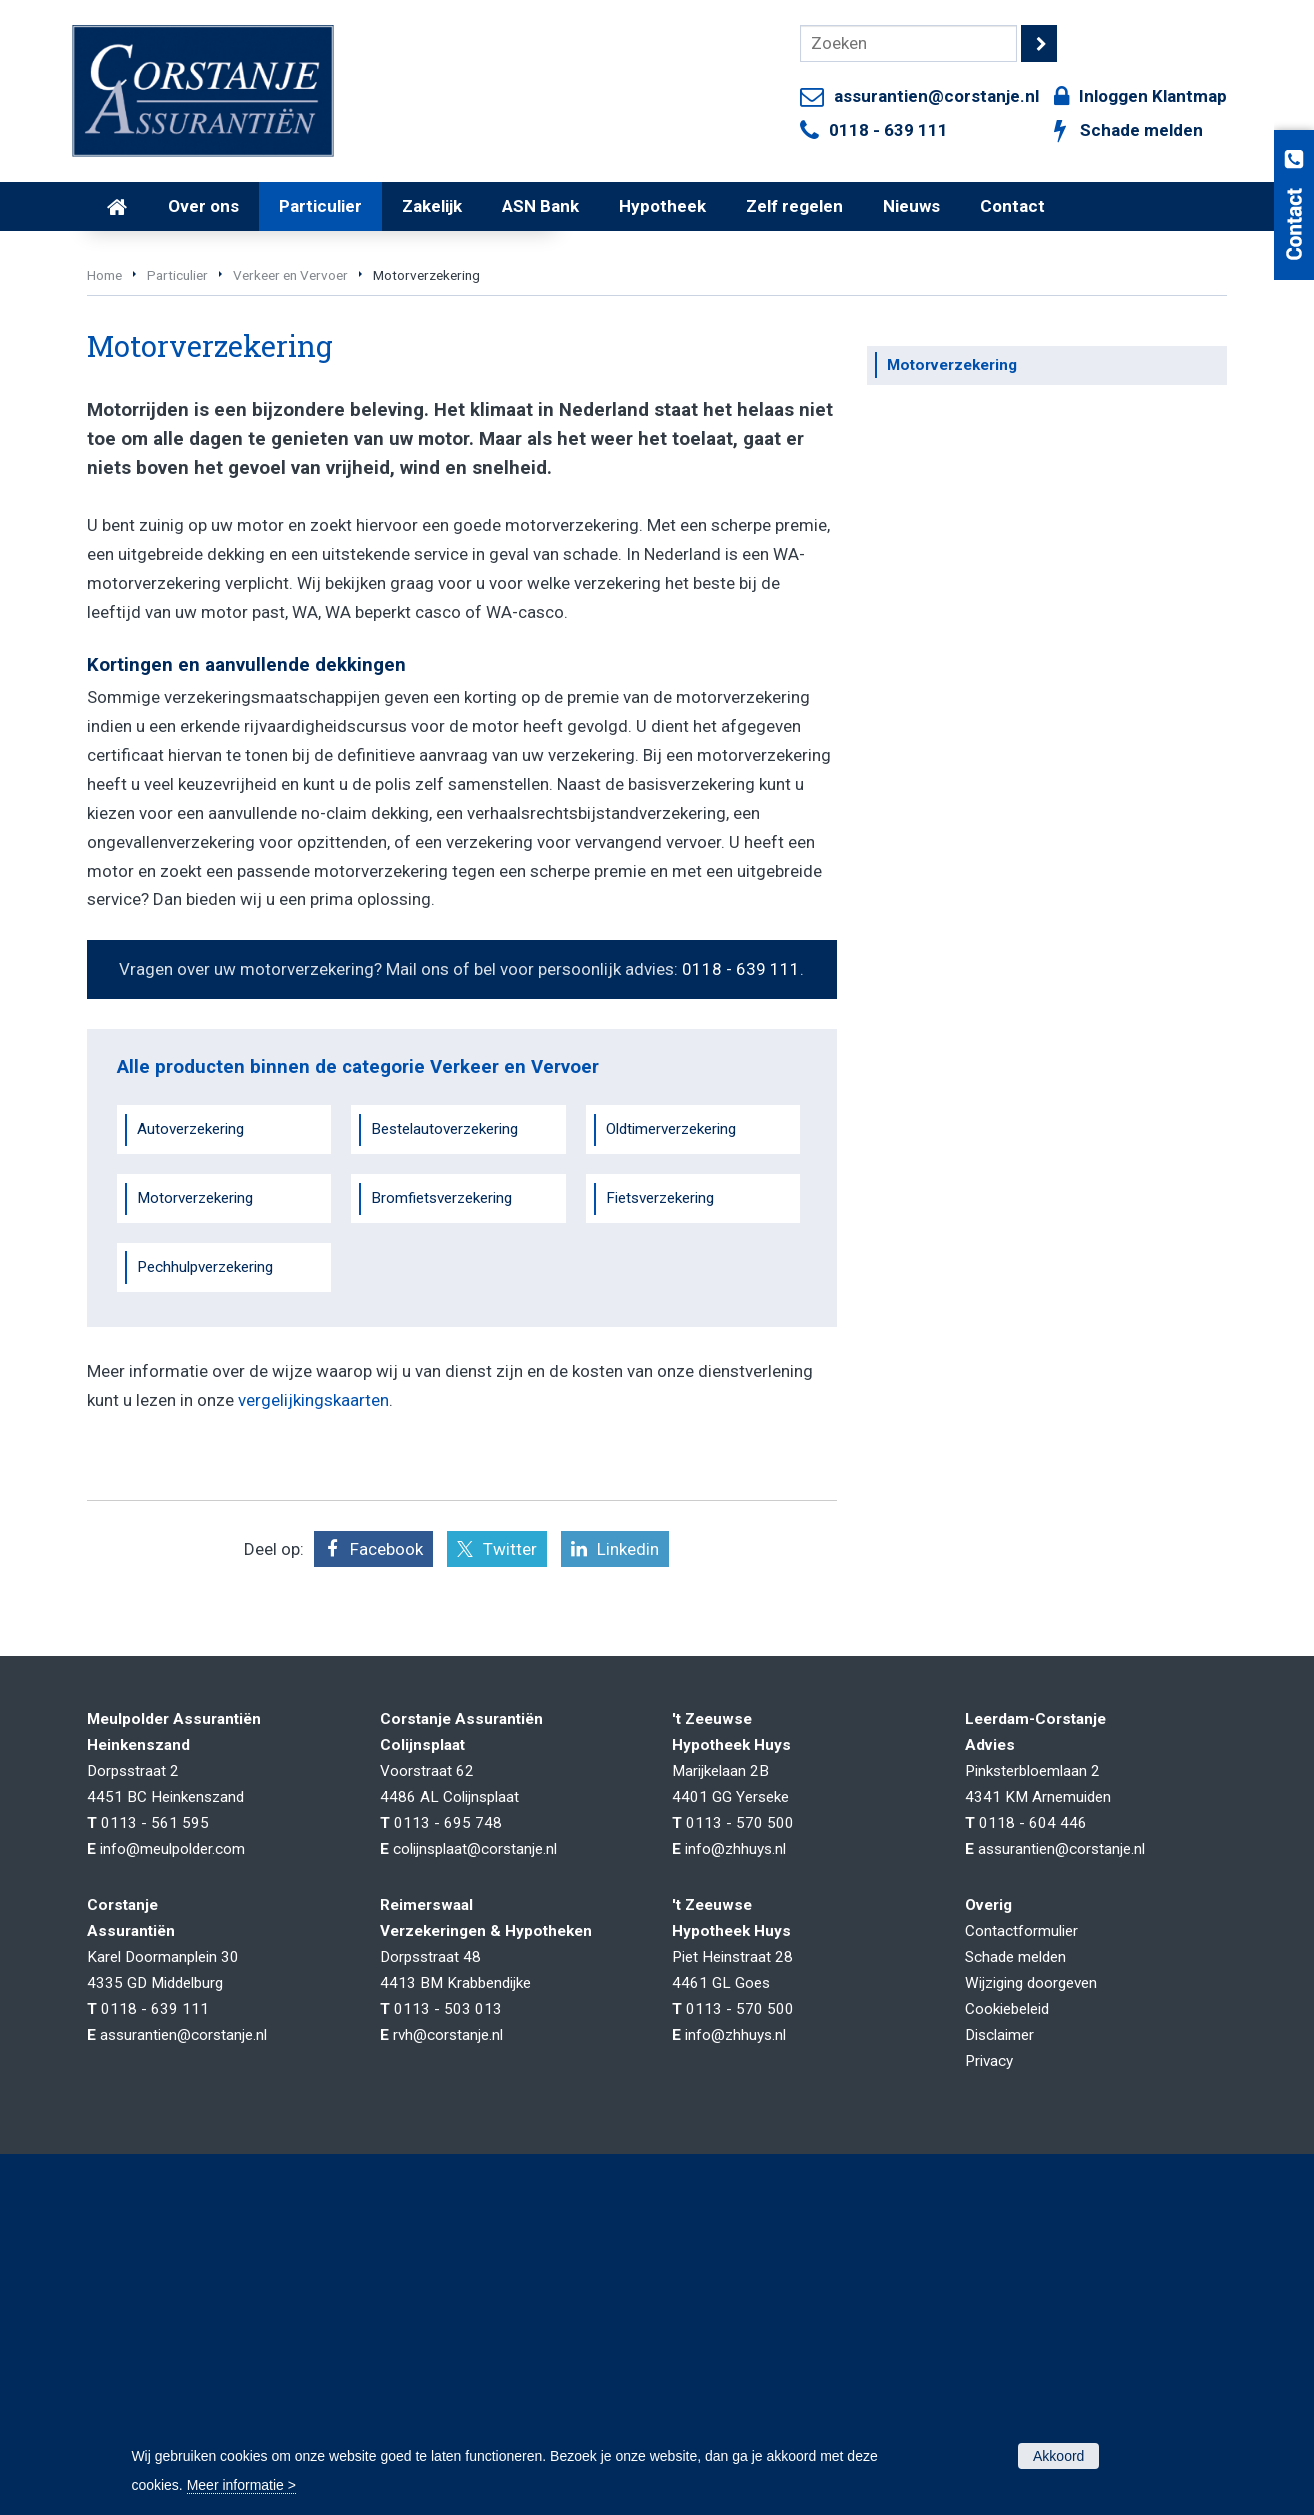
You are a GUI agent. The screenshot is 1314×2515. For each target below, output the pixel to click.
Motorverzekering (195, 1475)
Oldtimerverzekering (671, 1407)
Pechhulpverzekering (205, 1544)
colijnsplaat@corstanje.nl (475, 2126)
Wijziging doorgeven (1031, 2260)
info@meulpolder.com (172, 2126)
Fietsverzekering (660, 1475)
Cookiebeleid (1007, 2286)
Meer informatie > (241, 2485)
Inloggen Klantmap (1153, 96)
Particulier (177, 552)
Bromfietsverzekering (441, 1475)
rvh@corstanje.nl (448, 2312)
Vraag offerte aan (182, 446)
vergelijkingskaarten (313, 1677)
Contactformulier (1021, 2208)
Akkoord (1058, 2456)
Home (104, 552)
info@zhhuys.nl (735, 2126)
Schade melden (1141, 130)
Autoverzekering (190, 1407)
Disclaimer (999, 2312)
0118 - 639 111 (888, 130)
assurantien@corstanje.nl (936, 96)
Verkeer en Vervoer (290, 552)
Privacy (989, 2338)
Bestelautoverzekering (444, 1407)
